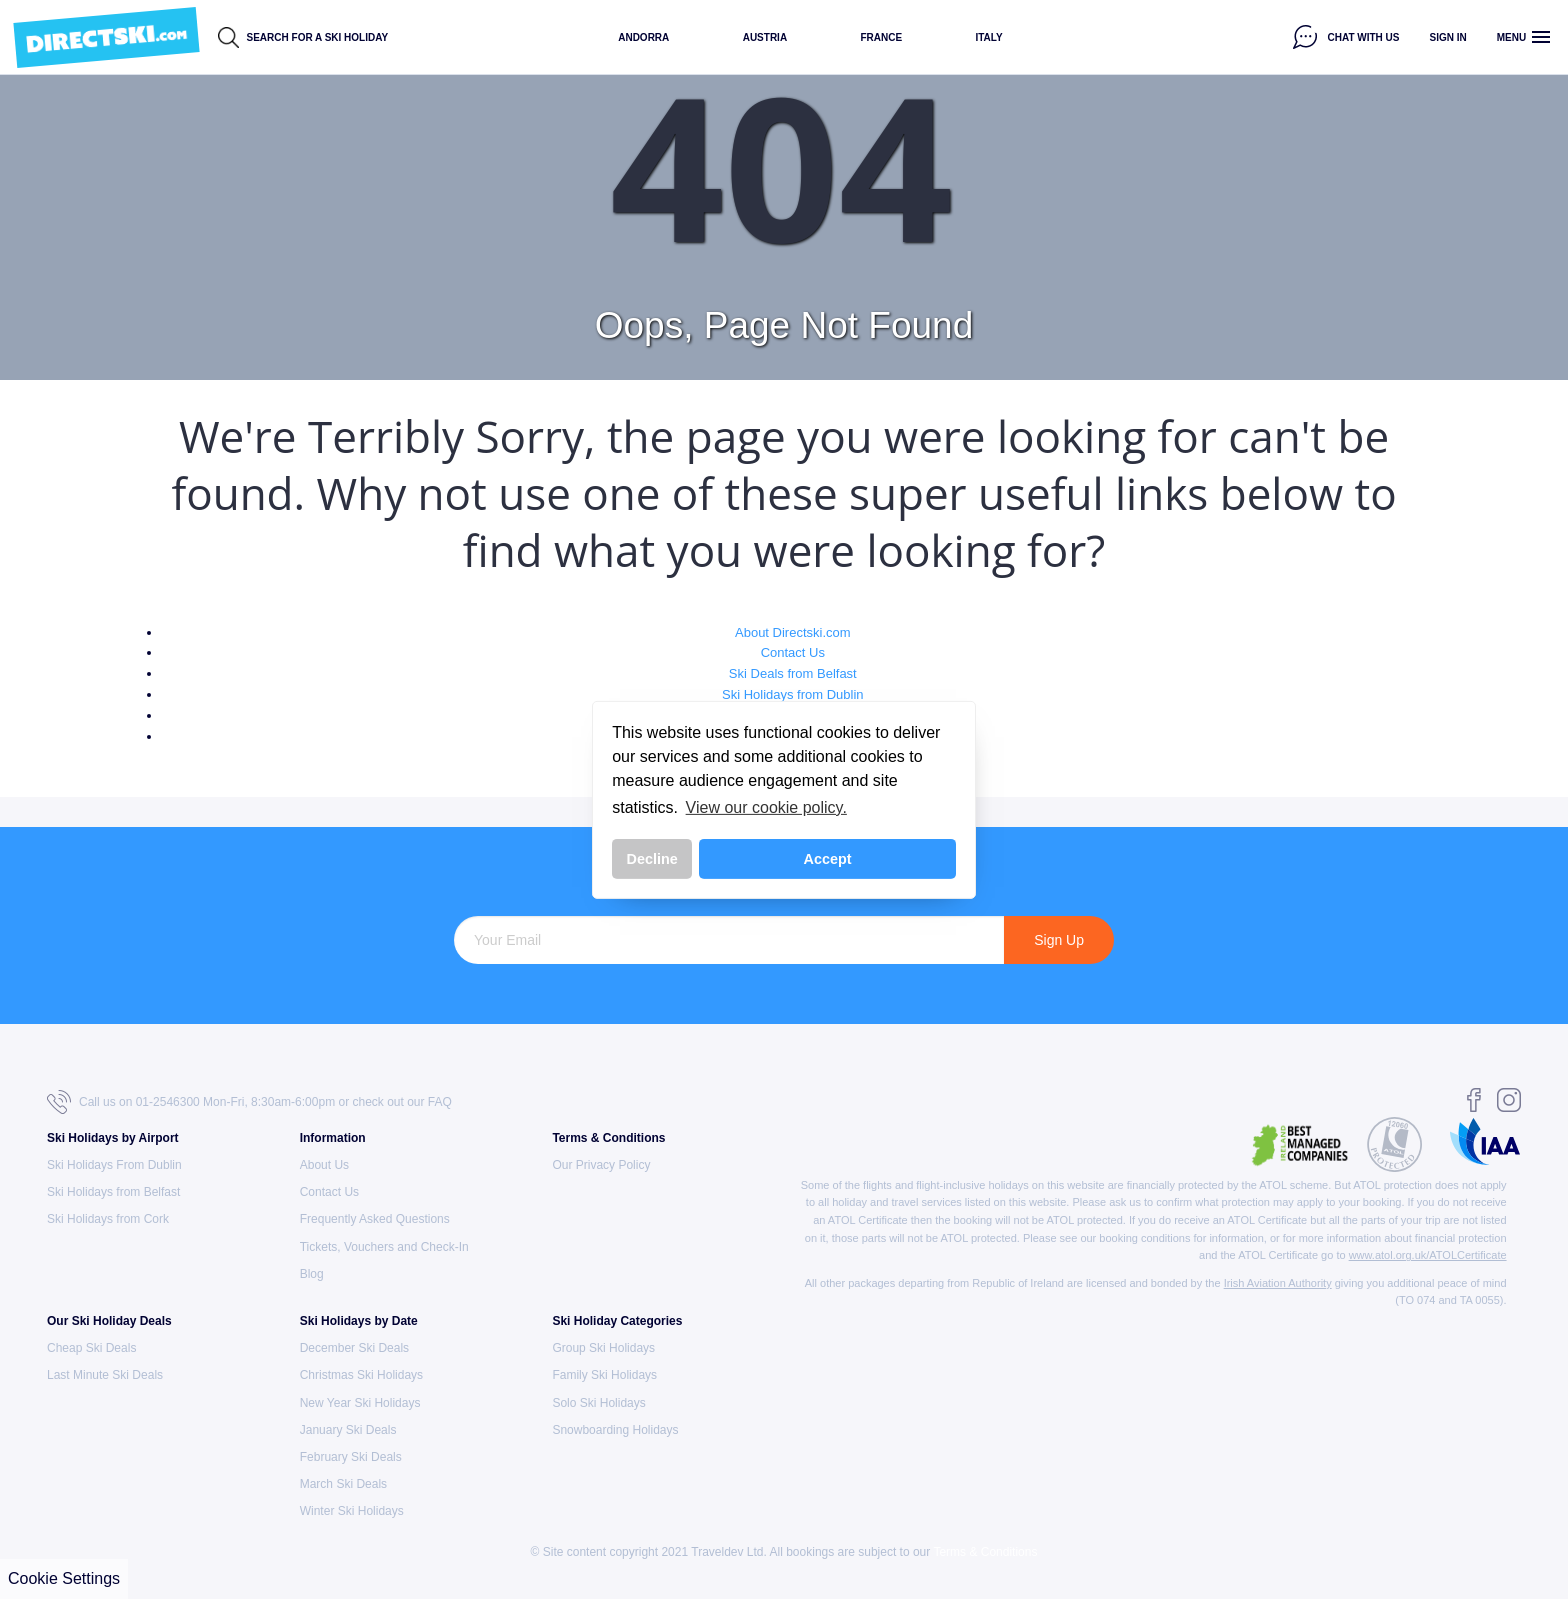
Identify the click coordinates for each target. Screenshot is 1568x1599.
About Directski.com (793, 632)
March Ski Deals (343, 1484)
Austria (765, 37)
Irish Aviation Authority (1278, 1283)
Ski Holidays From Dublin (114, 1165)
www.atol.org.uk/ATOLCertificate (1428, 1255)
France (881, 37)
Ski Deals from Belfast (793, 673)
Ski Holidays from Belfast (113, 1192)
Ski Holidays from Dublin (793, 694)
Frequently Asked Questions (375, 1219)
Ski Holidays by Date (359, 1321)
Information (333, 1138)
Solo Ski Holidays (598, 1403)
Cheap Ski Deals (91, 1348)
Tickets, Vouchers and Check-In (384, 1247)
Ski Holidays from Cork (108, 1219)
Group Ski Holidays (603, 1348)
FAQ (440, 1102)
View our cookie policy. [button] (766, 807)
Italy (988, 37)
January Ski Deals (348, 1430)
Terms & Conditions (608, 1138)
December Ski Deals (354, 1348)
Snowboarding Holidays (615, 1430)
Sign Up (1059, 940)
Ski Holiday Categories (617, 1321)
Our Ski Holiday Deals (109, 1321)
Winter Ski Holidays (352, 1511)
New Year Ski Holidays (360, 1403)
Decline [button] (652, 859)
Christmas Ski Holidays (361, 1375)
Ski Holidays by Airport (113, 1138)
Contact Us (793, 652)
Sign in (1448, 37)
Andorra (643, 37)
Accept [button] (828, 859)
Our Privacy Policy (601, 1165)
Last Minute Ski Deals (105, 1375)
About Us (324, 1165)
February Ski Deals (351, 1457)
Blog (312, 1274)
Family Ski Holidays (604, 1375)
